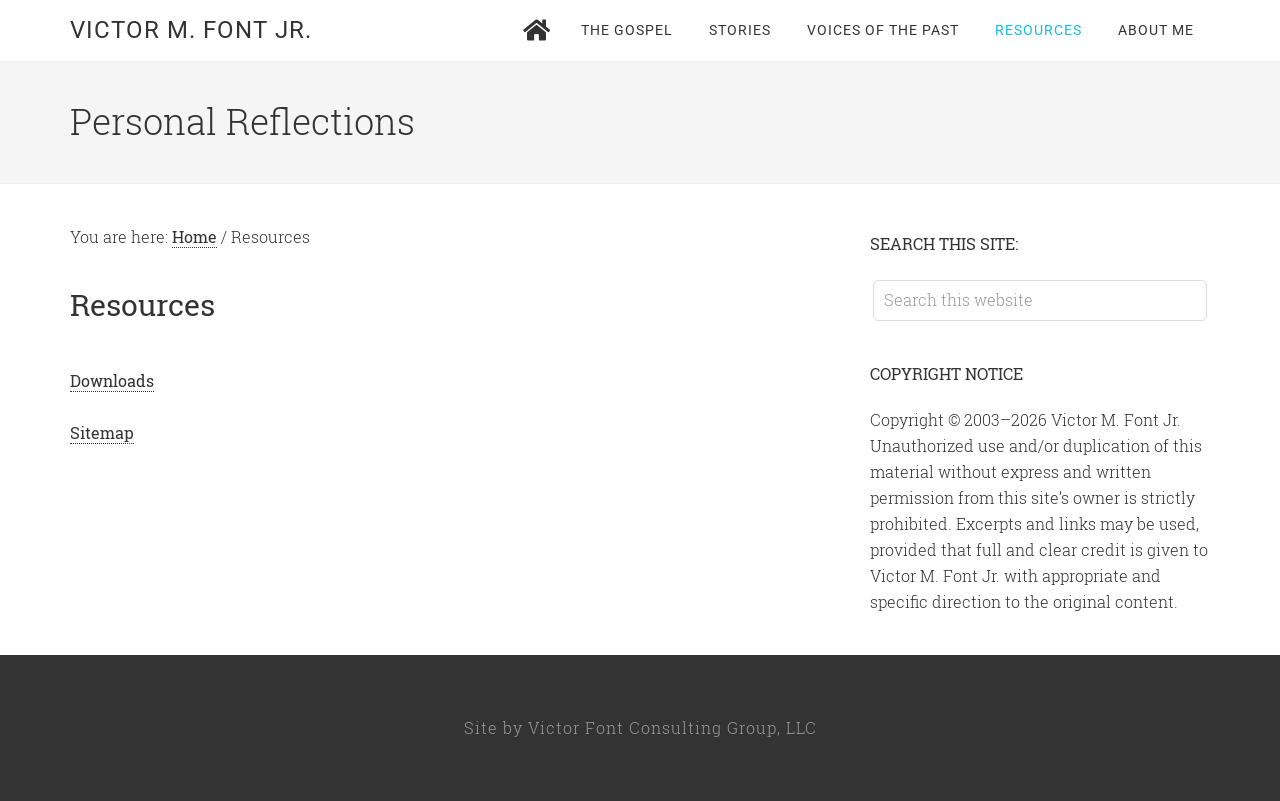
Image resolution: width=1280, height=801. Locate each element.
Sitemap (102, 432)
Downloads (112, 380)
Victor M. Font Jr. (191, 30)
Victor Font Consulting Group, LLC (672, 727)
